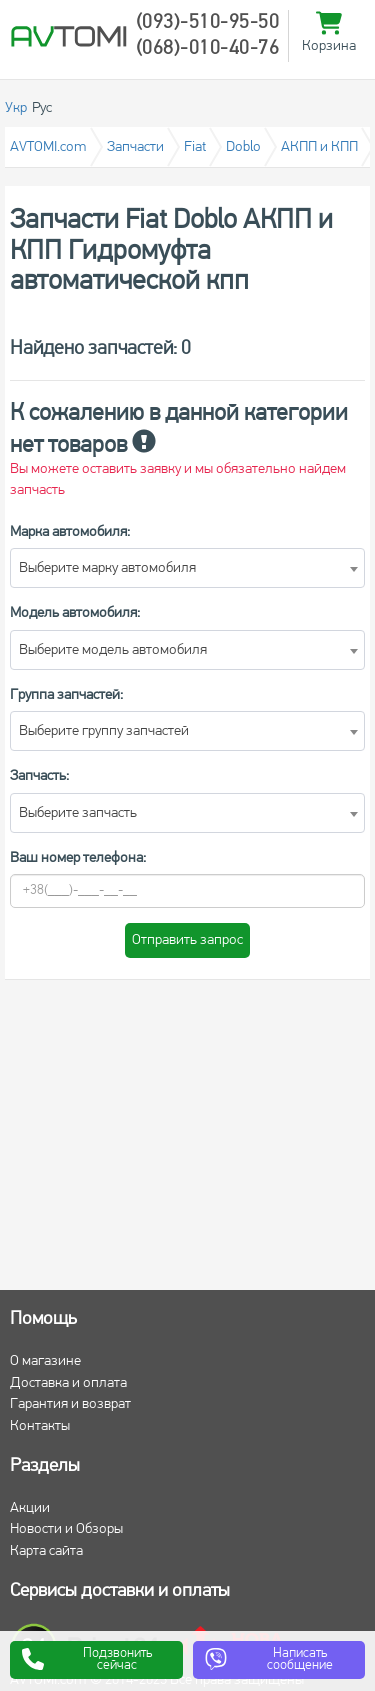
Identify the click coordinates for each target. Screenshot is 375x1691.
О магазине (45, 1361)
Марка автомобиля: (70, 532)
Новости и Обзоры (66, 1529)
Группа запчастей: (66, 695)
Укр (16, 108)
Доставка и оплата (68, 1383)
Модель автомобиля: (75, 613)
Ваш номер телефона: (78, 858)
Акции (30, 1508)
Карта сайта (46, 1551)
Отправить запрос (187, 940)
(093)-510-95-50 (208, 23)
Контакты (40, 1426)
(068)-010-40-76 (208, 49)
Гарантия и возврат (70, 1404)
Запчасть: (39, 776)
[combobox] (187, 568)
